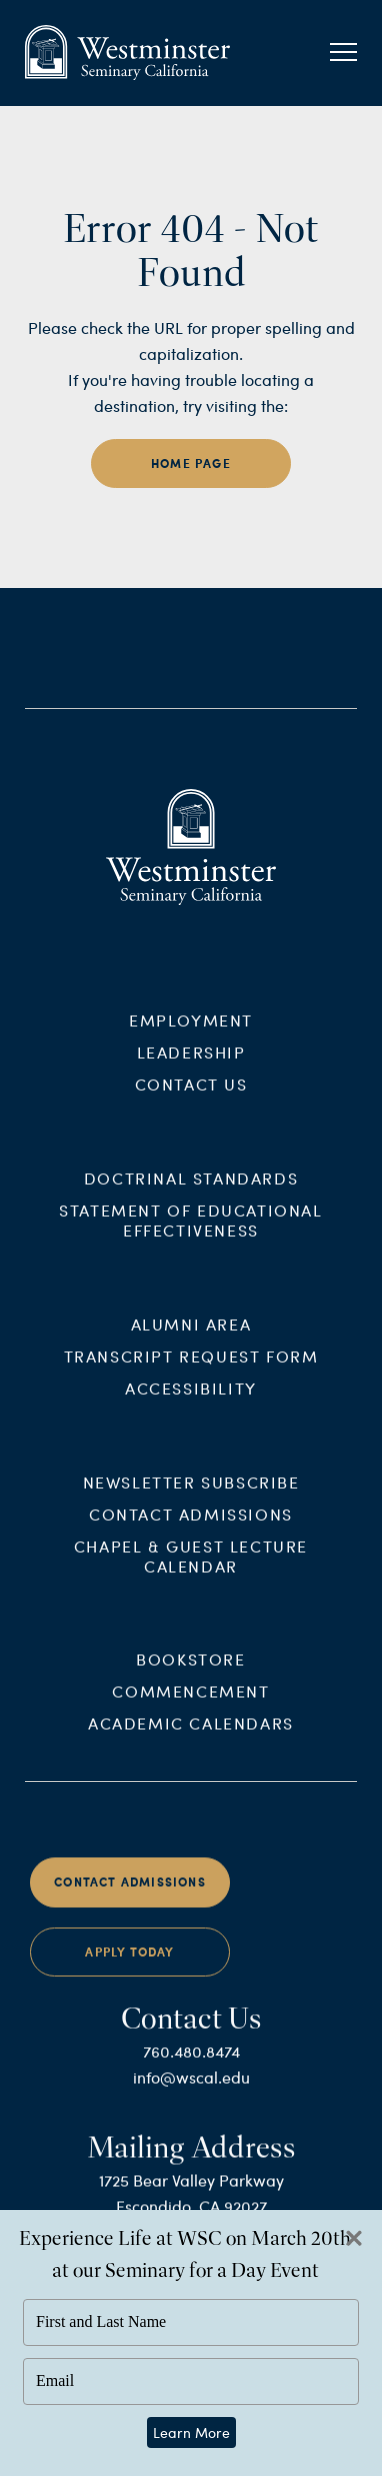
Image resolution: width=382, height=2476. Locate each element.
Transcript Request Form (191, 1367)
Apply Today (129, 1963)
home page (191, 463)
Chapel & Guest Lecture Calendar (191, 1566)
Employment (191, 1031)
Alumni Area (191, 1335)
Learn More (191, 2432)
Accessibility (191, 1399)
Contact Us (191, 1095)
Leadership (191, 1063)
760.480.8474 (191, 2062)
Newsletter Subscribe (191, 1492)
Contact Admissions (191, 1524)
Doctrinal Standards (191, 1189)
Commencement (190, 1702)
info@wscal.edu (191, 2088)
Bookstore (190, 1670)
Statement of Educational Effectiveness (190, 1231)
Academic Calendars (191, 1734)
